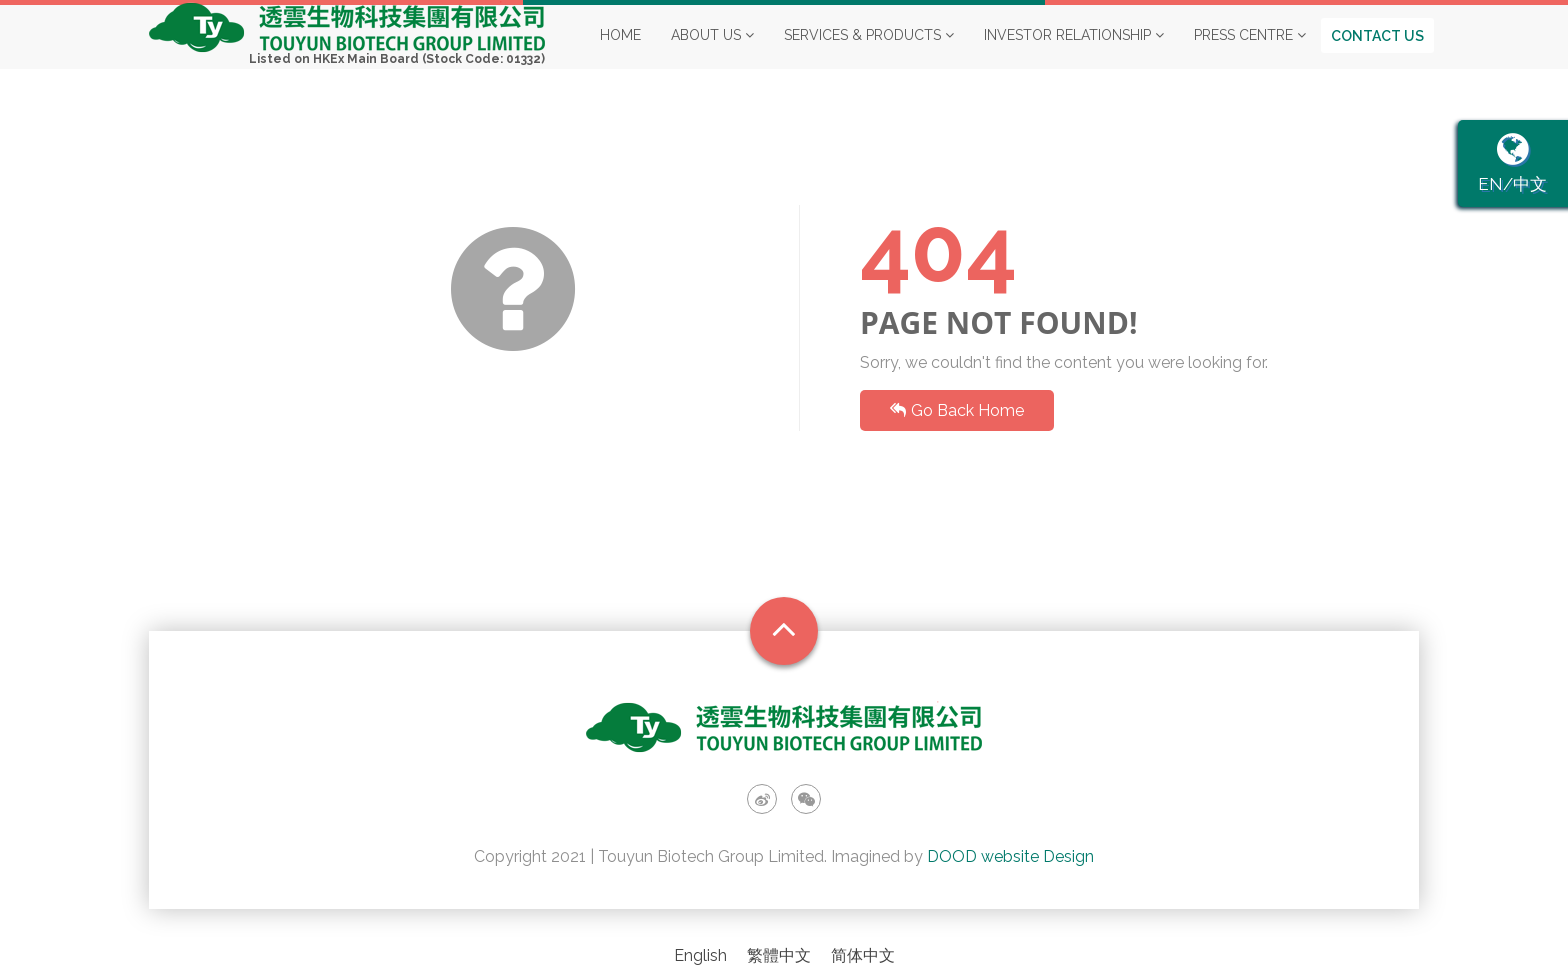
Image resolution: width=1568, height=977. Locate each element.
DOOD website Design (1010, 856)
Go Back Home (957, 410)
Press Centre (1250, 54)
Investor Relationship (1074, 54)
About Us (712, 54)
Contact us (1377, 55)
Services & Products (869, 54)
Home (620, 54)
